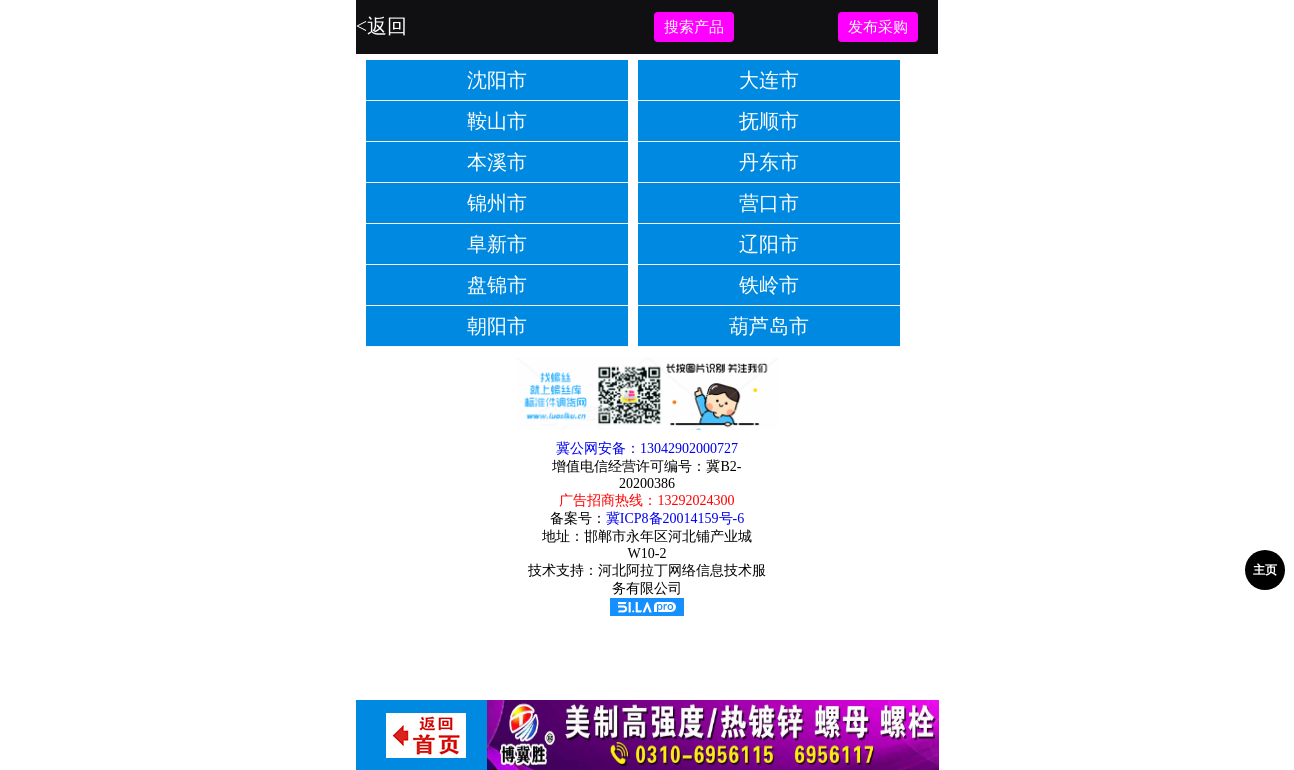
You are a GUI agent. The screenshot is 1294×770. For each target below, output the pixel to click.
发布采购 (878, 27)
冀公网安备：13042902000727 (647, 448)
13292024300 (695, 500)
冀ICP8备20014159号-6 (675, 518)
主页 (1265, 570)
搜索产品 (694, 27)
